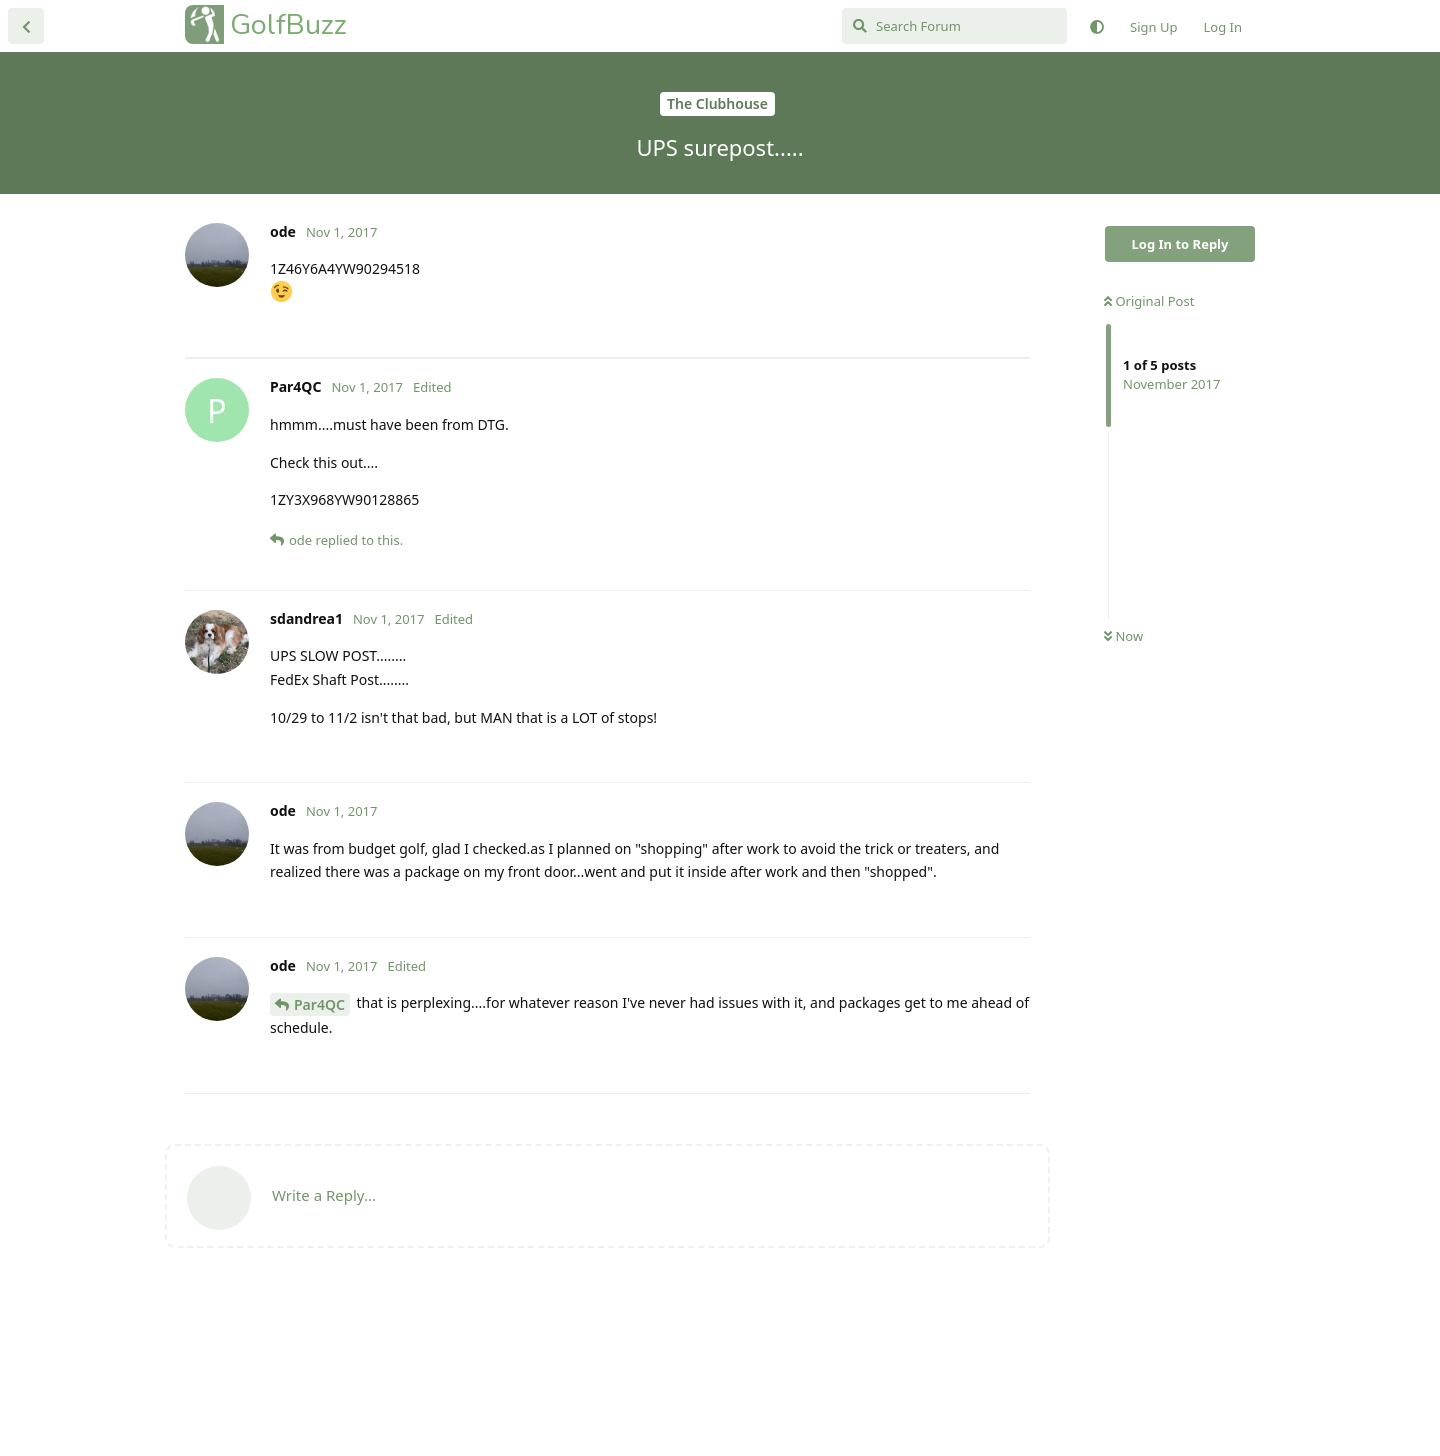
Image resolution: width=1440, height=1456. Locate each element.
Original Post (1149, 301)
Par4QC (319, 1163)
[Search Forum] (954, 26)
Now (1123, 636)
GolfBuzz (288, 24)
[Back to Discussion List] (26, 26)
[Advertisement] (607, 437)
